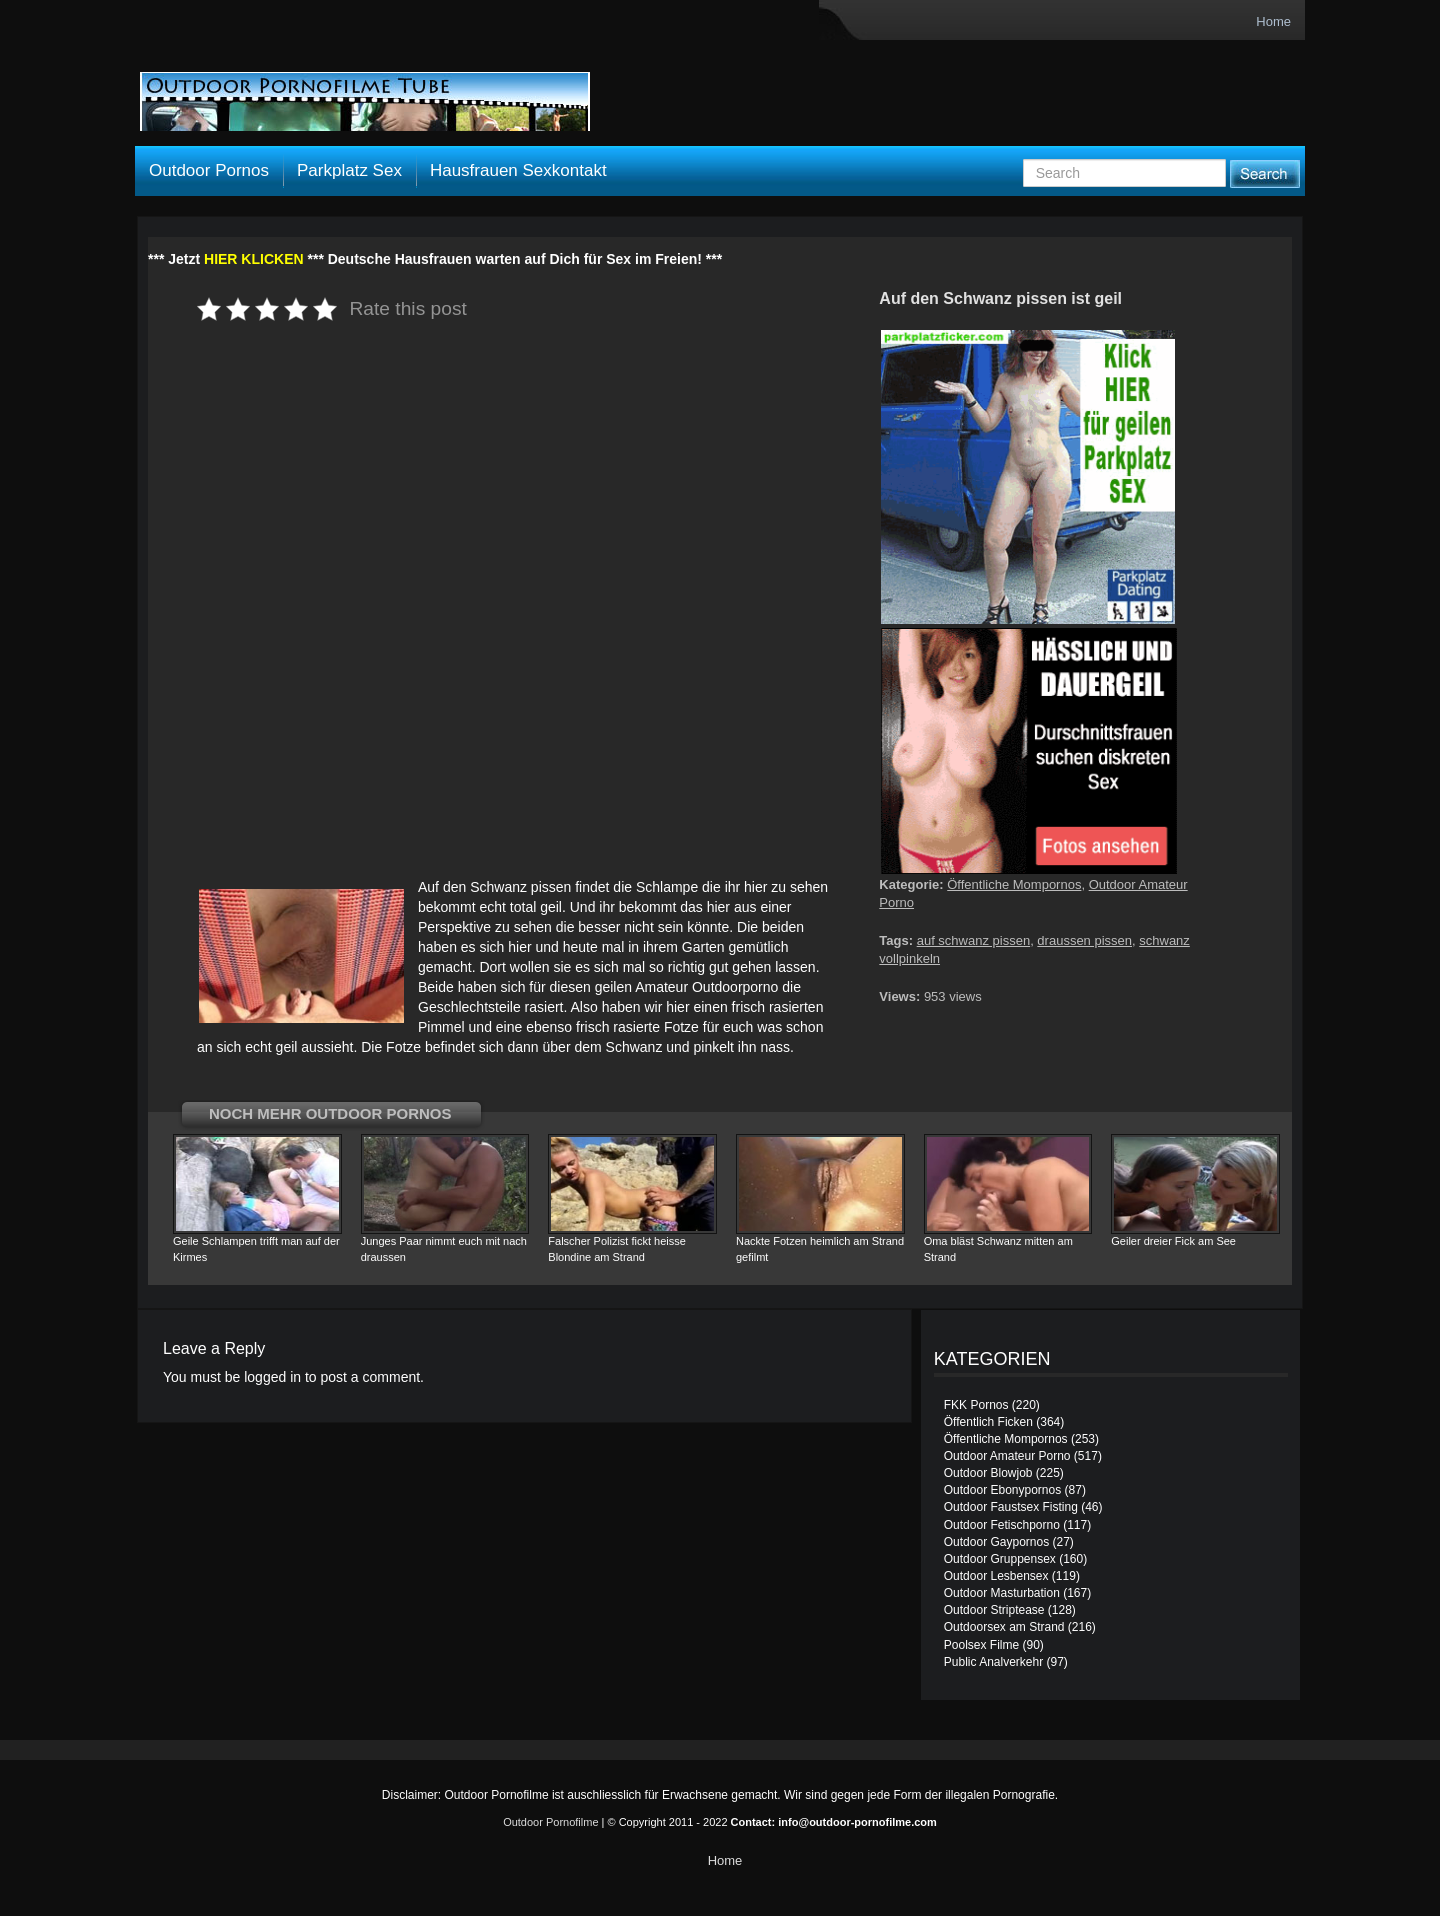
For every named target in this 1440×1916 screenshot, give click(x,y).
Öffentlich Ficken (988, 1422)
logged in (272, 1377)
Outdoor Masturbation (1002, 1593)
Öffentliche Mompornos (1014, 884)
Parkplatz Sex (349, 170)
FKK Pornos (976, 1405)
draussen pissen (1084, 940)
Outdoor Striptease (994, 1610)
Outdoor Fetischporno (1002, 1525)
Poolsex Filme (981, 1645)
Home (1273, 21)
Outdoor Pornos (209, 170)
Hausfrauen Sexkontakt (518, 170)
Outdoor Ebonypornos (1002, 1490)
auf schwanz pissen (973, 940)
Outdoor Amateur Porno (1007, 1456)
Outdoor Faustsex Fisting (1011, 1507)
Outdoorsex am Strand (1004, 1627)
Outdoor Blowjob (988, 1473)
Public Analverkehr (993, 1662)
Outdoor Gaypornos (996, 1542)
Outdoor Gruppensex (1000, 1559)
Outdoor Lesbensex (996, 1576)
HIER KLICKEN (254, 259)
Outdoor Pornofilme (550, 1822)
